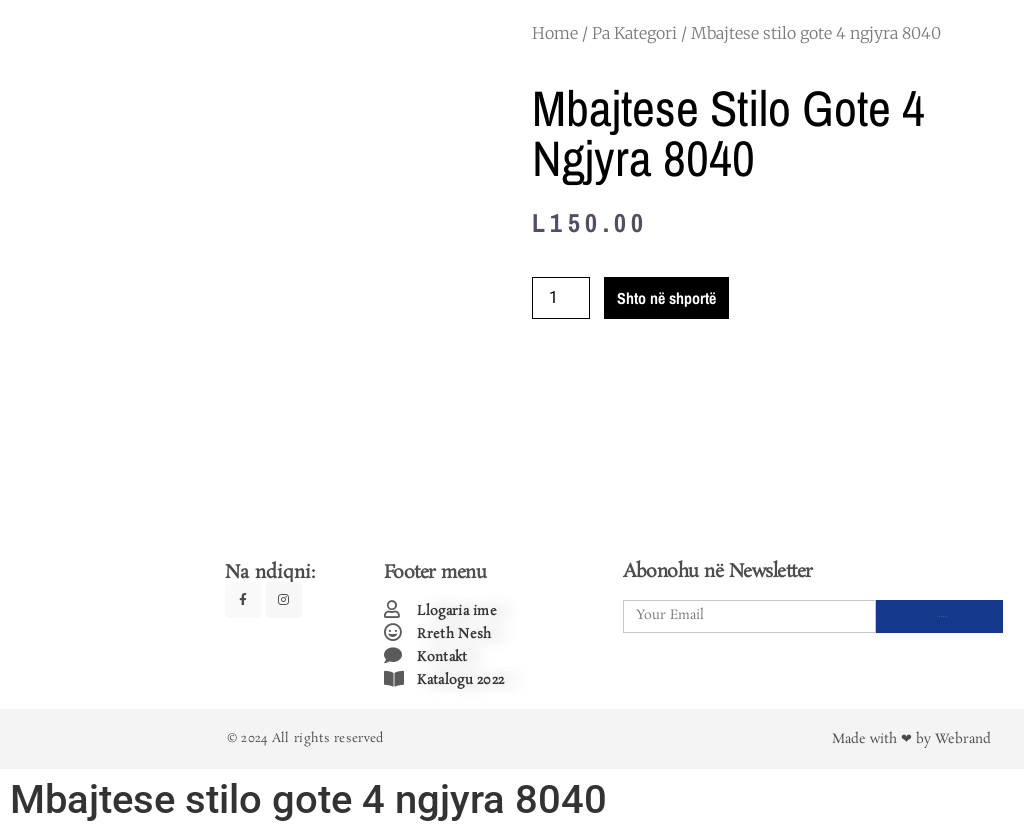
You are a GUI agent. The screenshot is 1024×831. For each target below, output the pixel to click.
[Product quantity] (561, 298)
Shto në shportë (666, 298)
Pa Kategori (634, 33)
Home (555, 33)
